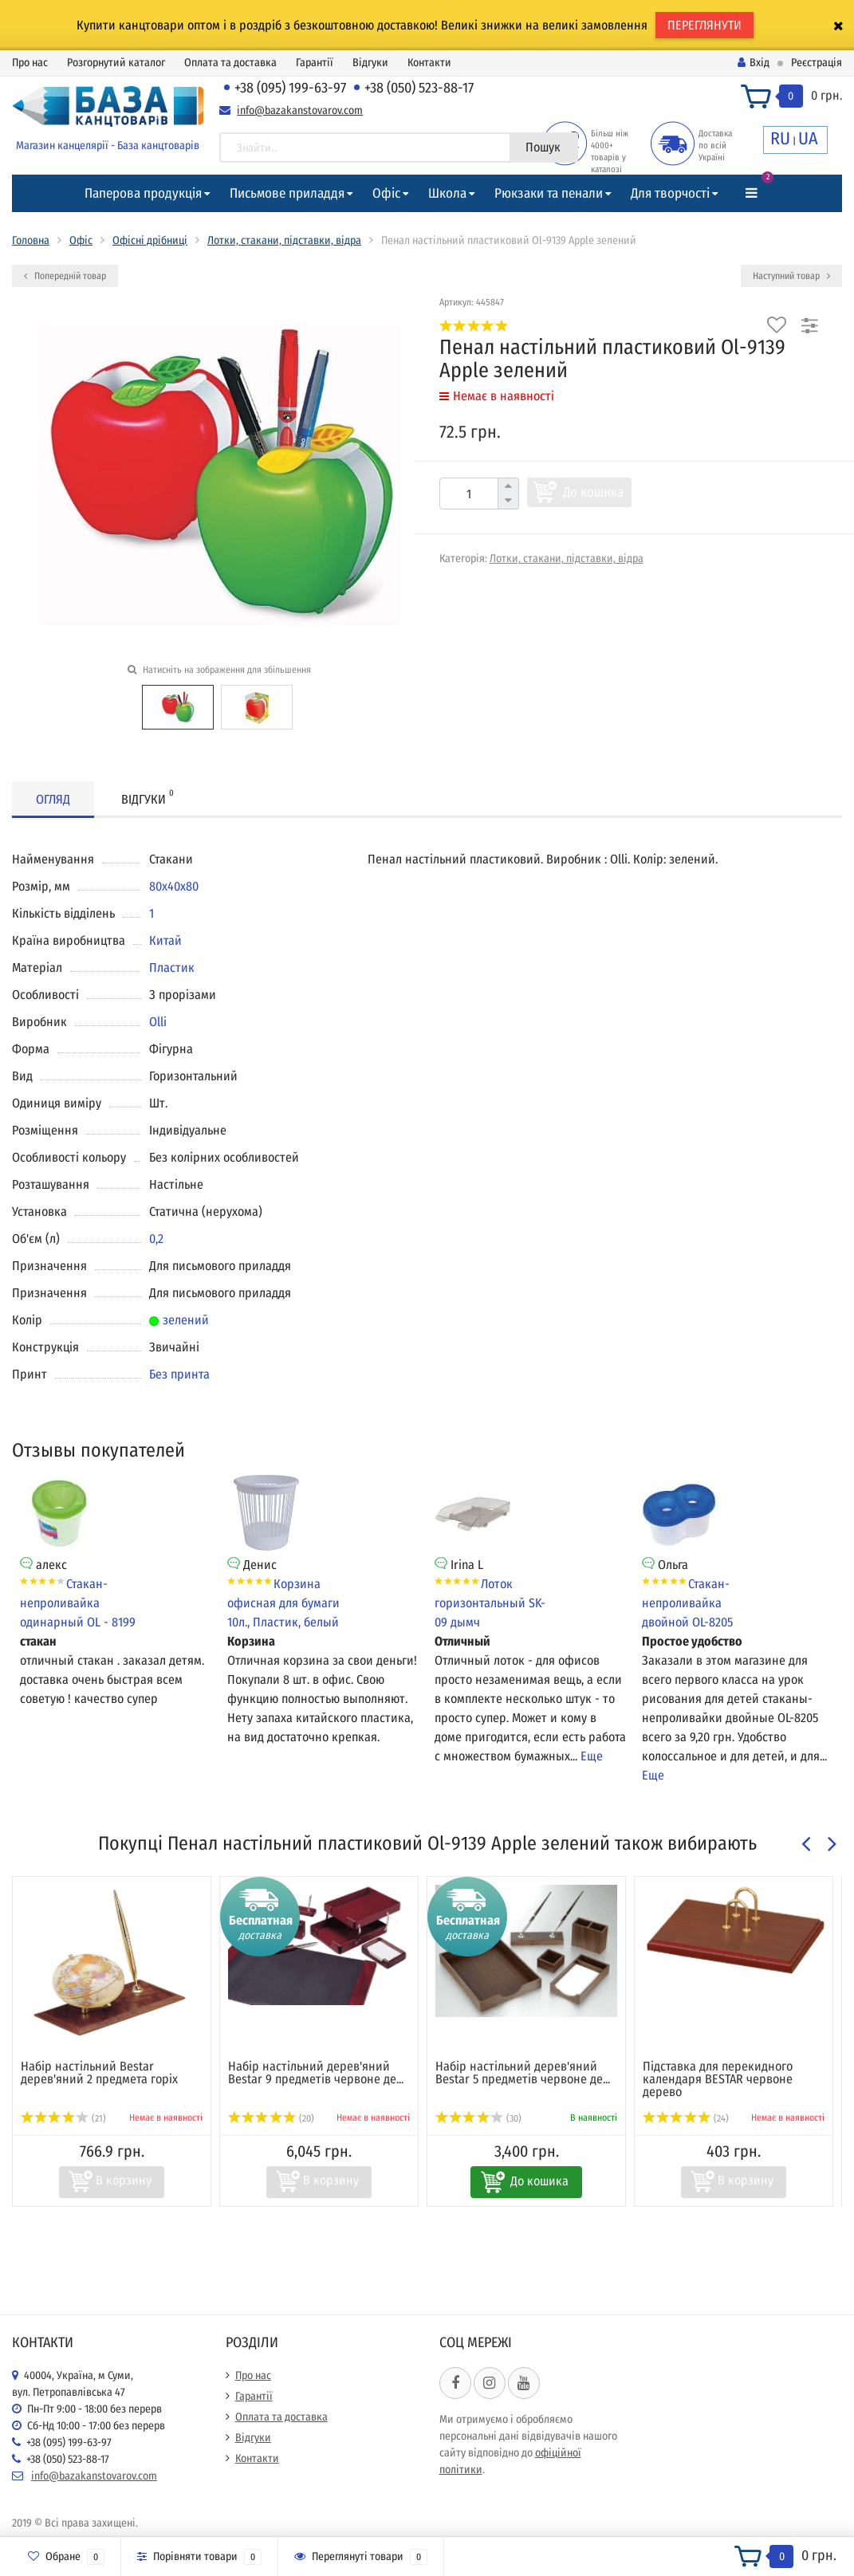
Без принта (179, 1374)
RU (780, 138)
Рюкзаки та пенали (548, 193)
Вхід (753, 62)
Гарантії (314, 62)
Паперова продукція (143, 193)
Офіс (386, 193)
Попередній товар (65, 275)
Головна (30, 240)
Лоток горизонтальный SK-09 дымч (490, 1603)
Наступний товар (791, 275)
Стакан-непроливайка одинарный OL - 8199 (78, 1603)
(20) (271, 2118)
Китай (165, 940)
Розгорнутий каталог (116, 62)
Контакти (429, 62)
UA (808, 138)
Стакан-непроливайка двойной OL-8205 (687, 1603)
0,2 (156, 1238)
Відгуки (370, 62)
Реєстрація (816, 62)
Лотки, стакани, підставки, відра (284, 240)
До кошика (593, 492)
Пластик (172, 967)
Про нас (30, 62)
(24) (686, 2118)
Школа (447, 193)
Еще (591, 1756)
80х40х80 (174, 886)
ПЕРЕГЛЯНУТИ (704, 25)
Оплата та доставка (230, 62)
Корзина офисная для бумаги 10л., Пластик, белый (283, 1603)
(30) (478, 2118)
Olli (158, 1021)
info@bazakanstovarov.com (300, 110)
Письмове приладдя (287, 193)
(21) (63, 2118)
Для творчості (670, 193)
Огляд (53, 799)
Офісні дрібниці (149, 240)
